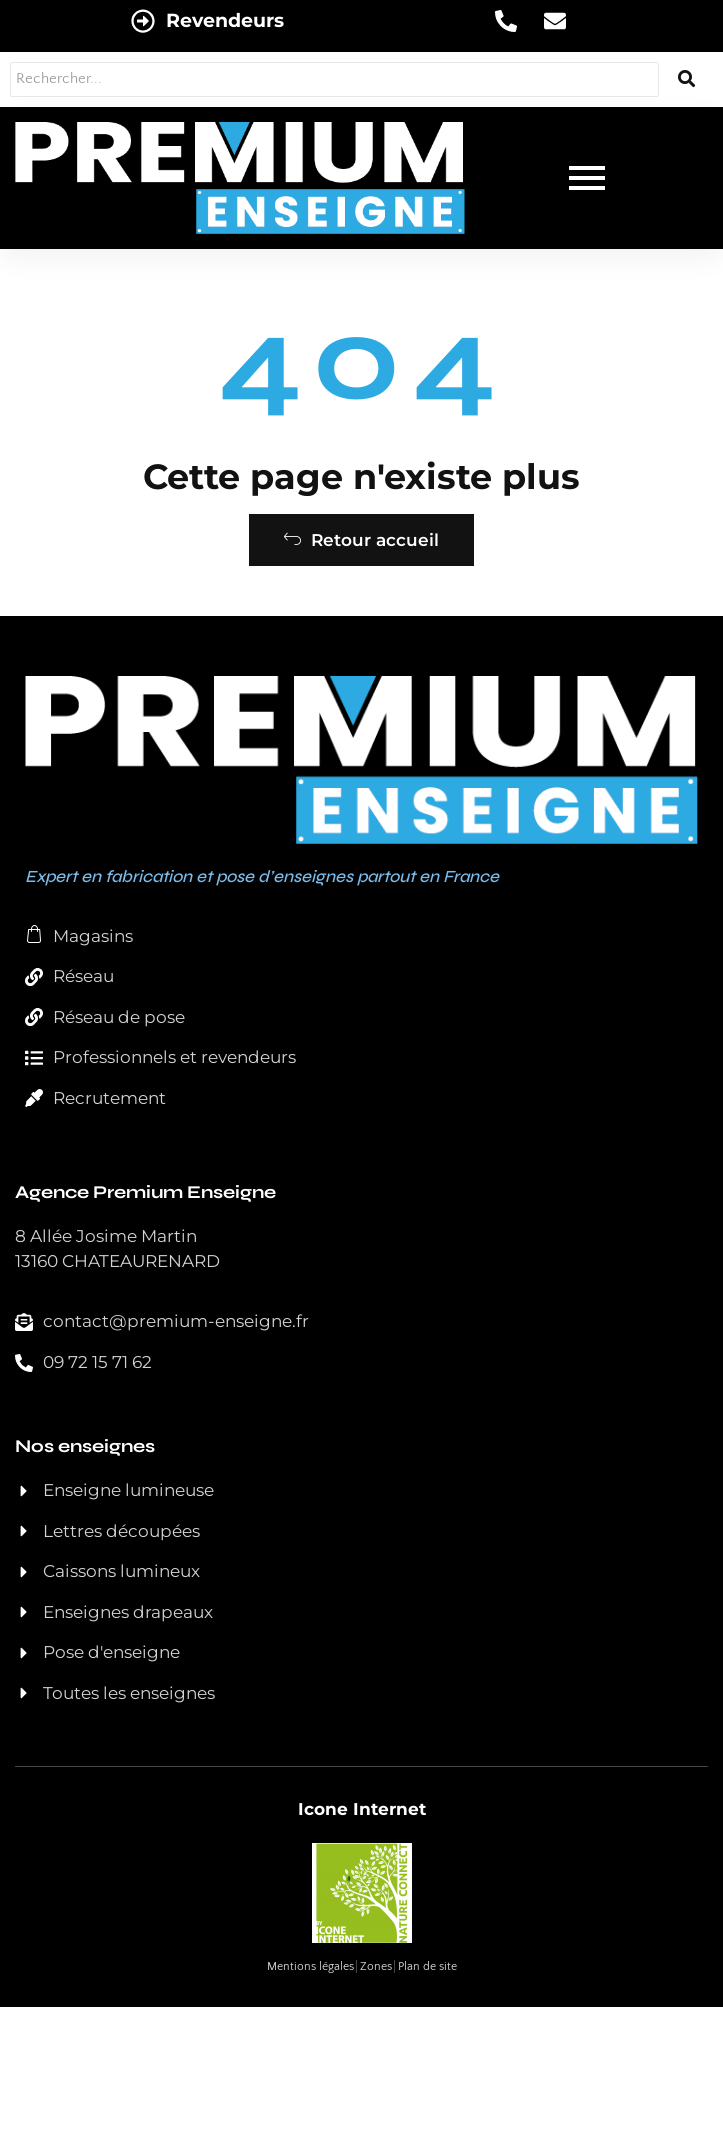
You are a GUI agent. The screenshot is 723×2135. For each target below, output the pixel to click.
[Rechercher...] (334, 79)
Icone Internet (362, 1809)
